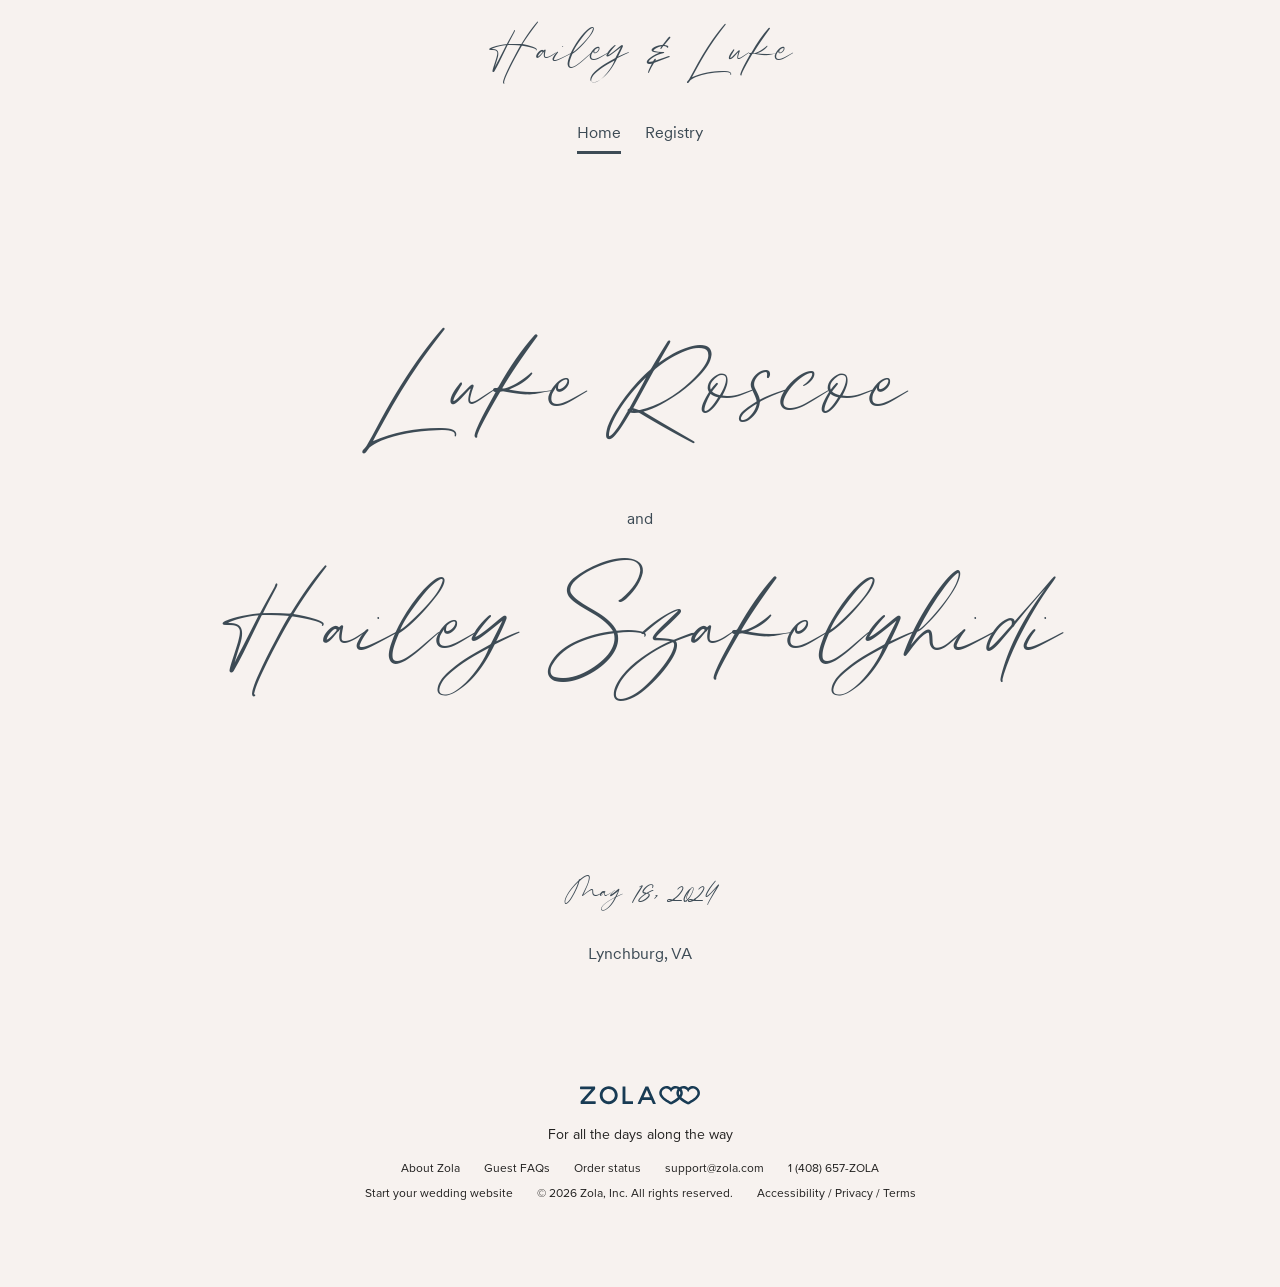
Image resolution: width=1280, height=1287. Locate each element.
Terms (899, 1194)
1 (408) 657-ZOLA (833, 1169)
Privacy (854, 1194)
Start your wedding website (439, 1194)
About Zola (430, 1169)
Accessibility (791, 1194)
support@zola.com (714, 1169)
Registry (674, 132)
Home (599, 132)
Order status (607, 1169)
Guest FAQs (517, 1169)
